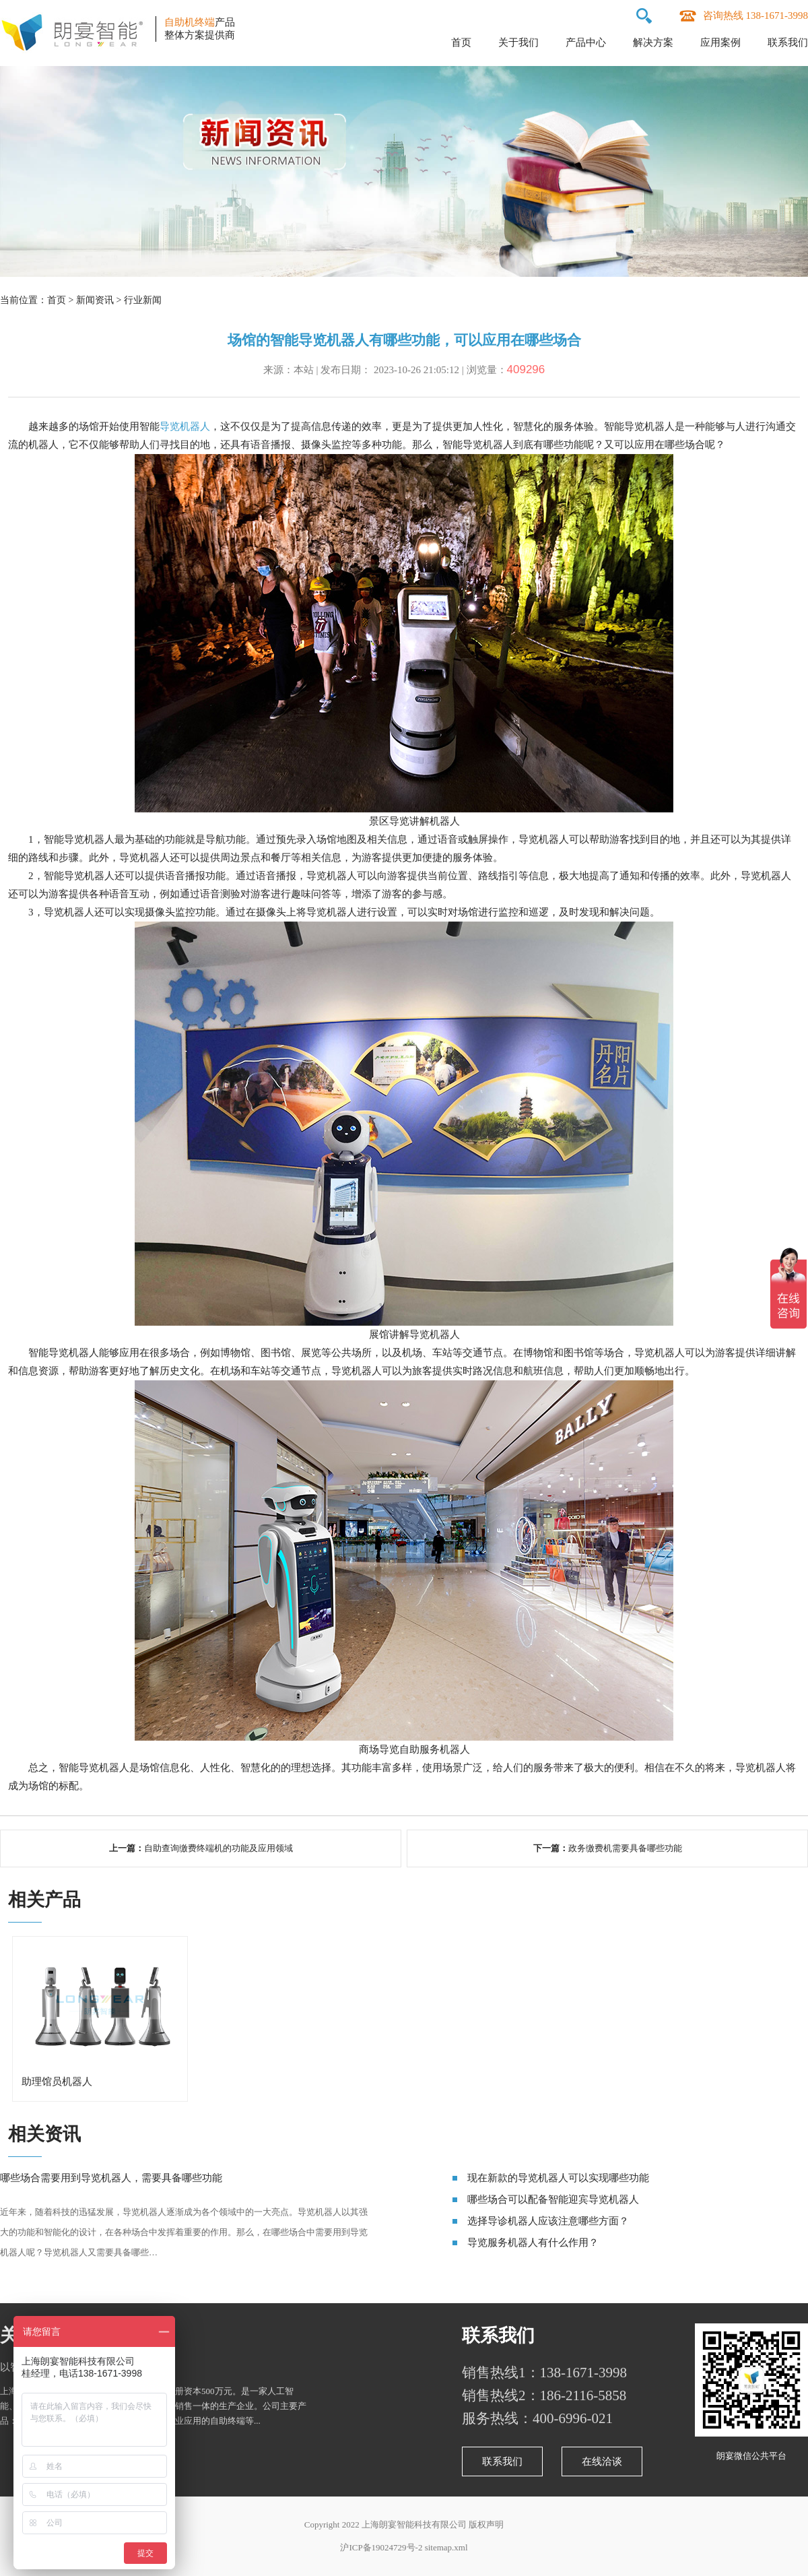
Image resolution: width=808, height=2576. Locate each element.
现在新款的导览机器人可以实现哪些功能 (558, 2177)
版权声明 (486, 2524)
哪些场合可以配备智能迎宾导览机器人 (553, 2199)
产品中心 (586, 42)
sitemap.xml (446, 2547)
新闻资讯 (95, 300)
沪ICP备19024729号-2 (381, 2547)
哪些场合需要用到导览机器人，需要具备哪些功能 (111, 2177)
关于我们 (518, 42)
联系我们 (788, 42)
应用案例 (720, 42)
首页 (461, 42)
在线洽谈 (602, 2461)
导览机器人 (185, 426)
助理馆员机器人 (57, 2081)
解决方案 (653, 42)
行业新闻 (143, 300)
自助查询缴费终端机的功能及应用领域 (218, 1848)
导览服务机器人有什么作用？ (533, 2242)
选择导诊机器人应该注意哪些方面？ (548, 2221)
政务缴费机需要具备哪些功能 (625, 1848)
